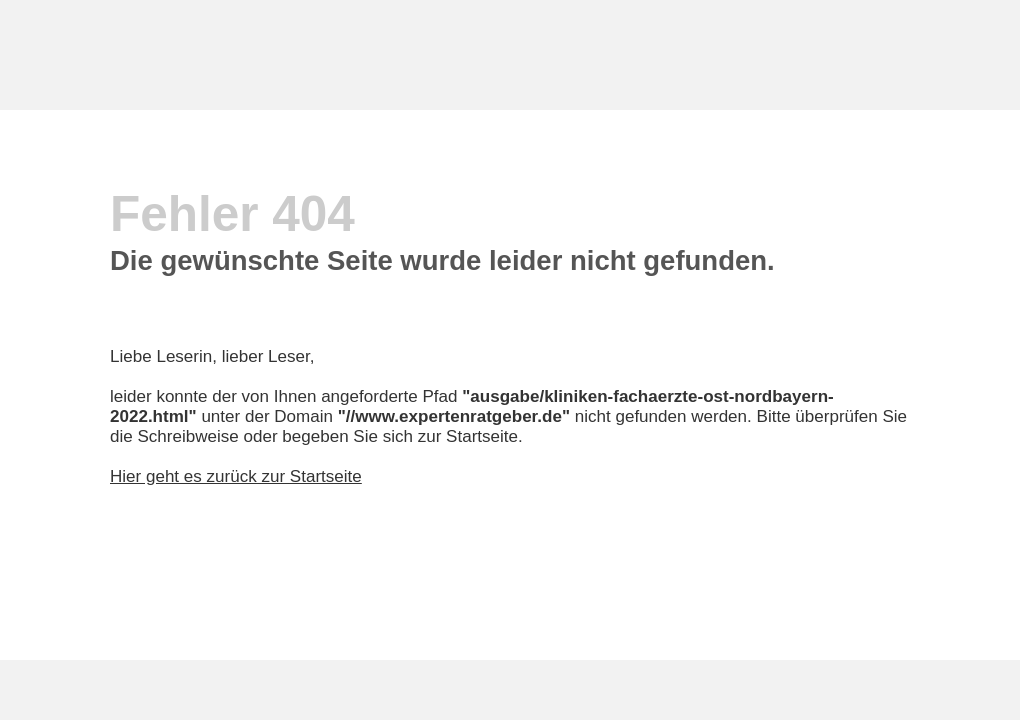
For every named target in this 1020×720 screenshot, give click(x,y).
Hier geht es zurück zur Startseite (236, 476)
